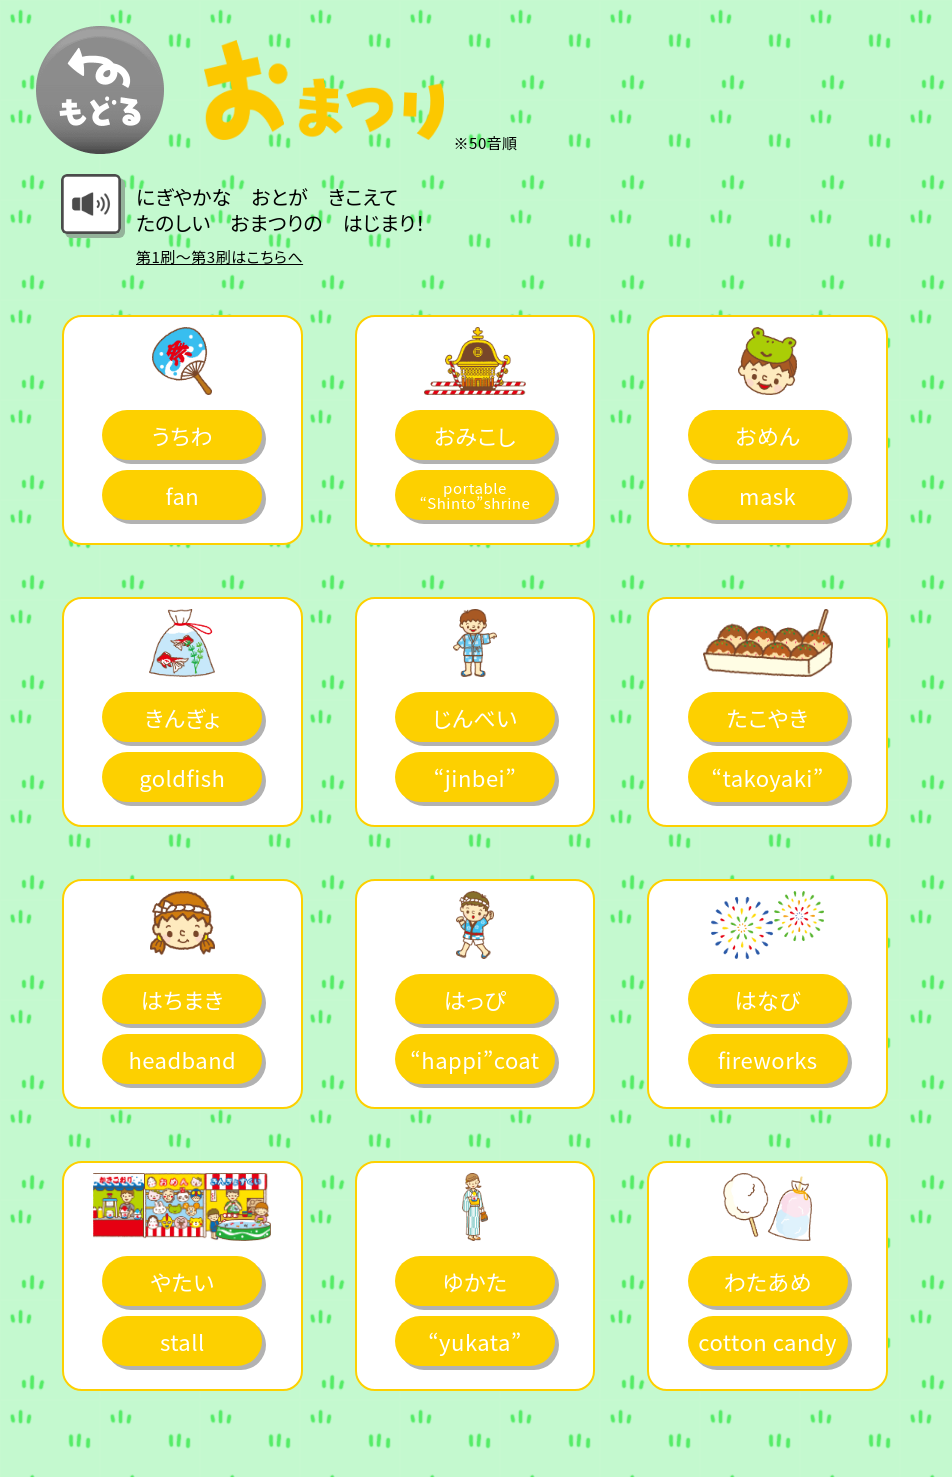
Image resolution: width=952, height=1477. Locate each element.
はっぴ (475, 999)
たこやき (768, 717)
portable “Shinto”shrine (475, 495)
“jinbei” (475, 777)
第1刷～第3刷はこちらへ (219, 256)
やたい (182, 1281)
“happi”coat (474, 1059)
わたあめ (767, 1281)
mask (767, 495)
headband (182, 1059)
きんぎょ (182, 717)
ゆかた (474, 1281)
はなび (767, 999)
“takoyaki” (767, 777)
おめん (767, 435)
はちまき (182, 999)
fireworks (768, 1059)
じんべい (474, 717)
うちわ (182, 435)
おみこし (475, 435)
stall (182, 1341)
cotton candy (767, 1341)
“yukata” (475, 1341)
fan (182, 495)
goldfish (182, 777)
